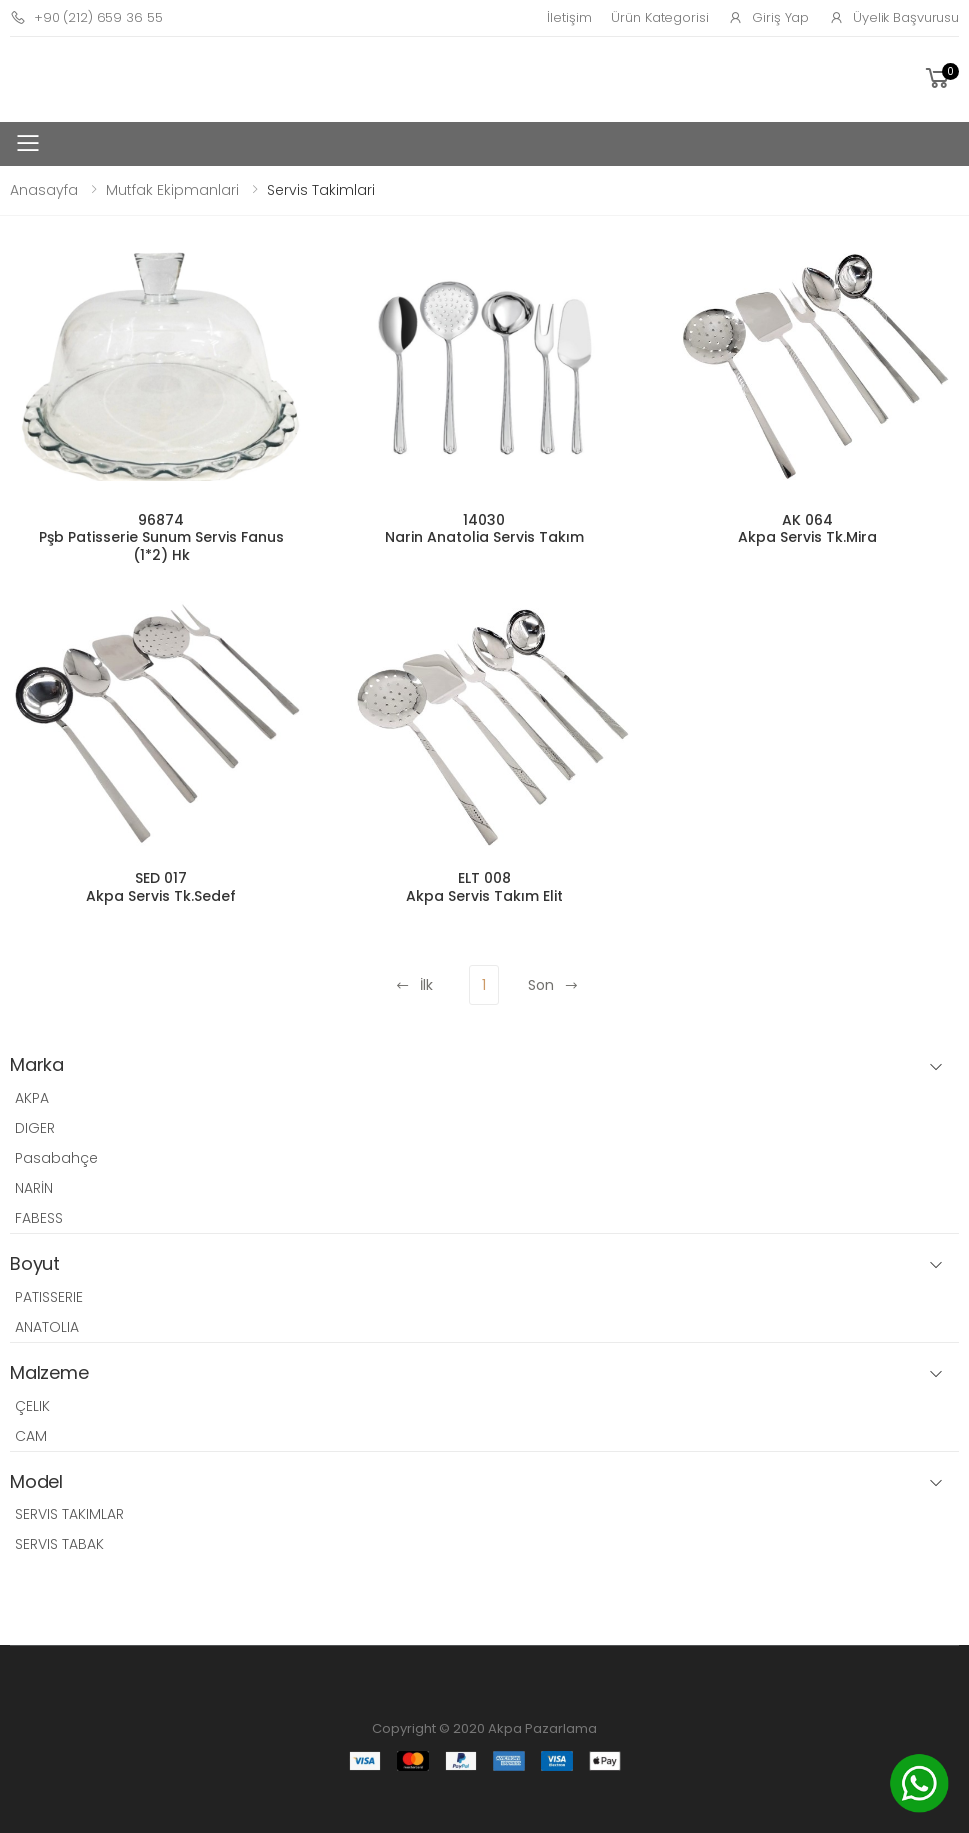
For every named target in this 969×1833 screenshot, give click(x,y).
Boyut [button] (35, 1264)
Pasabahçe (56, 1158)
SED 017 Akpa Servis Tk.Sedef (161, 887)
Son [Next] (553, 985)
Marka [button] (37, 1065)
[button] (940, 78)
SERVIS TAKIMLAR (69, 1514)
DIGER (35, 1128)
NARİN (34, 1188)
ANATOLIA (47, 1327)
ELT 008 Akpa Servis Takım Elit (484, 887)
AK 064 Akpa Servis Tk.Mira (807, 529)
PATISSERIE (49, 1297)
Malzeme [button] (49, 1373)
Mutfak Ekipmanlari (172, 190)
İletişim (569, 17)
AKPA (32, 1098)
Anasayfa (44, 190)
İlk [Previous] (414, 985)
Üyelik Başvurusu (894, 17)
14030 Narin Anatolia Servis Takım (484, 529)
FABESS (39, 1218)
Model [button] (36, 1482)
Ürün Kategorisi (659, 17)
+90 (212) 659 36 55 (86, 17)
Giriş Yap (768, 17)
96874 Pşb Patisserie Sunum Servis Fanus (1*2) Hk (161, 537)
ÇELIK (32, 1406)
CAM (31, 1436)
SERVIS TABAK (59, 1544)
